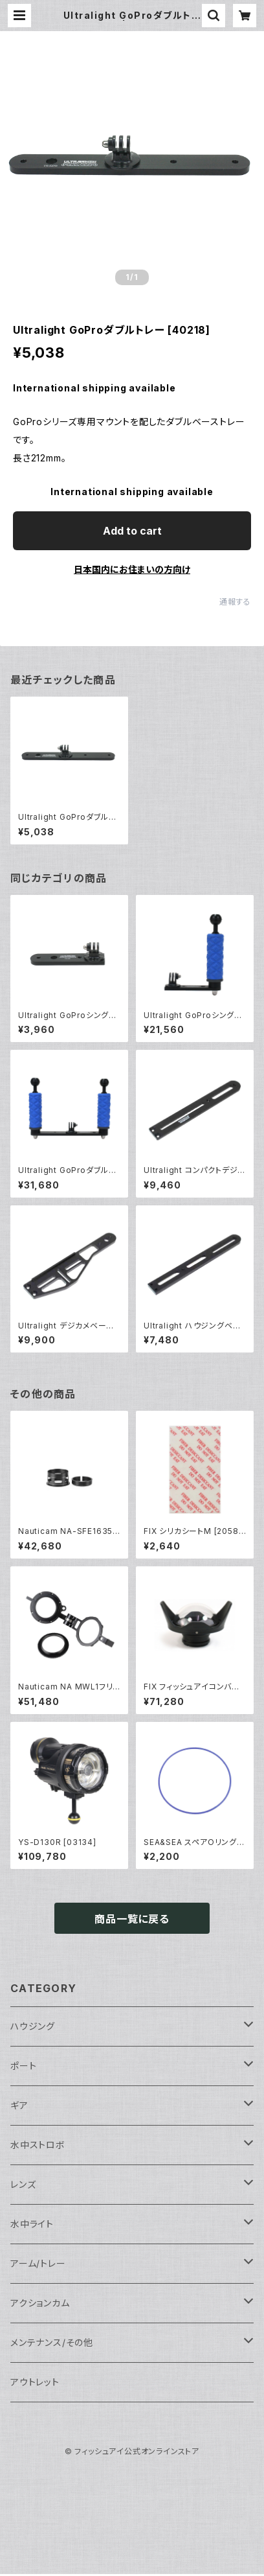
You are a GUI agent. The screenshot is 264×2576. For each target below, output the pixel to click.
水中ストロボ (37, 2144)
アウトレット (35, 2381)
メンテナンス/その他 (51, 2342)
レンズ (23, 2184)
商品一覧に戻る (132, 1918)
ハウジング (32, 2026)
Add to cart (132, 530)
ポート (23, 2065)
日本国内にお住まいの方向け (132, 569)
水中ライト (32, 2223)
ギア (19, 2105)
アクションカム (40, 2302)
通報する (235, 602)
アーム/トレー (38, 2263)
